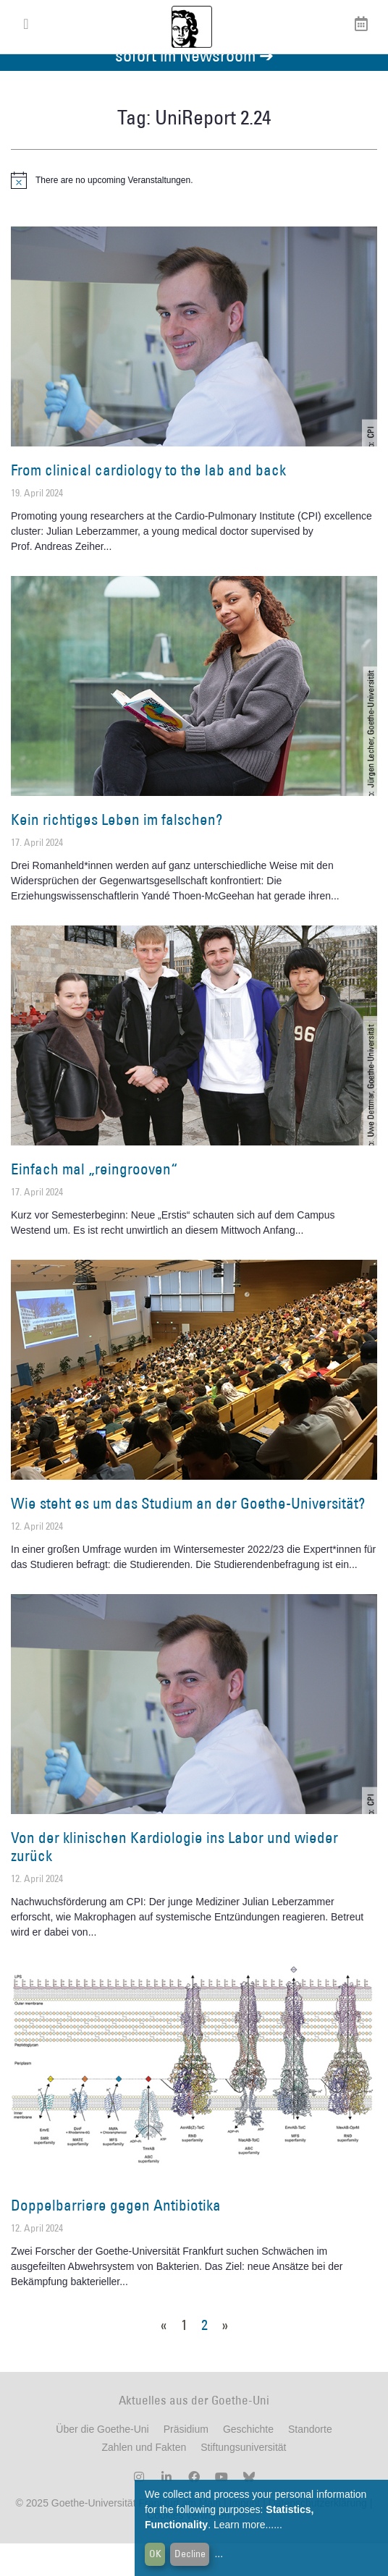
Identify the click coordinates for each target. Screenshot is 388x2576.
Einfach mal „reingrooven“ (94, 1201)
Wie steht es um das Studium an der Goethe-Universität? (188, 1536)
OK (155, 2553)
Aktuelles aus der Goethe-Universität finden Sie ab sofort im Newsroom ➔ (194, 78)
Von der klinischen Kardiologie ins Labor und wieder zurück (174, 1879)
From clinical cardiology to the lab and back (148, 502)
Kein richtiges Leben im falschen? (116, 852)
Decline (190, 2553)
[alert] (194, 212)
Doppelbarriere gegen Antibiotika (116, 2237)
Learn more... (244, 2524)
